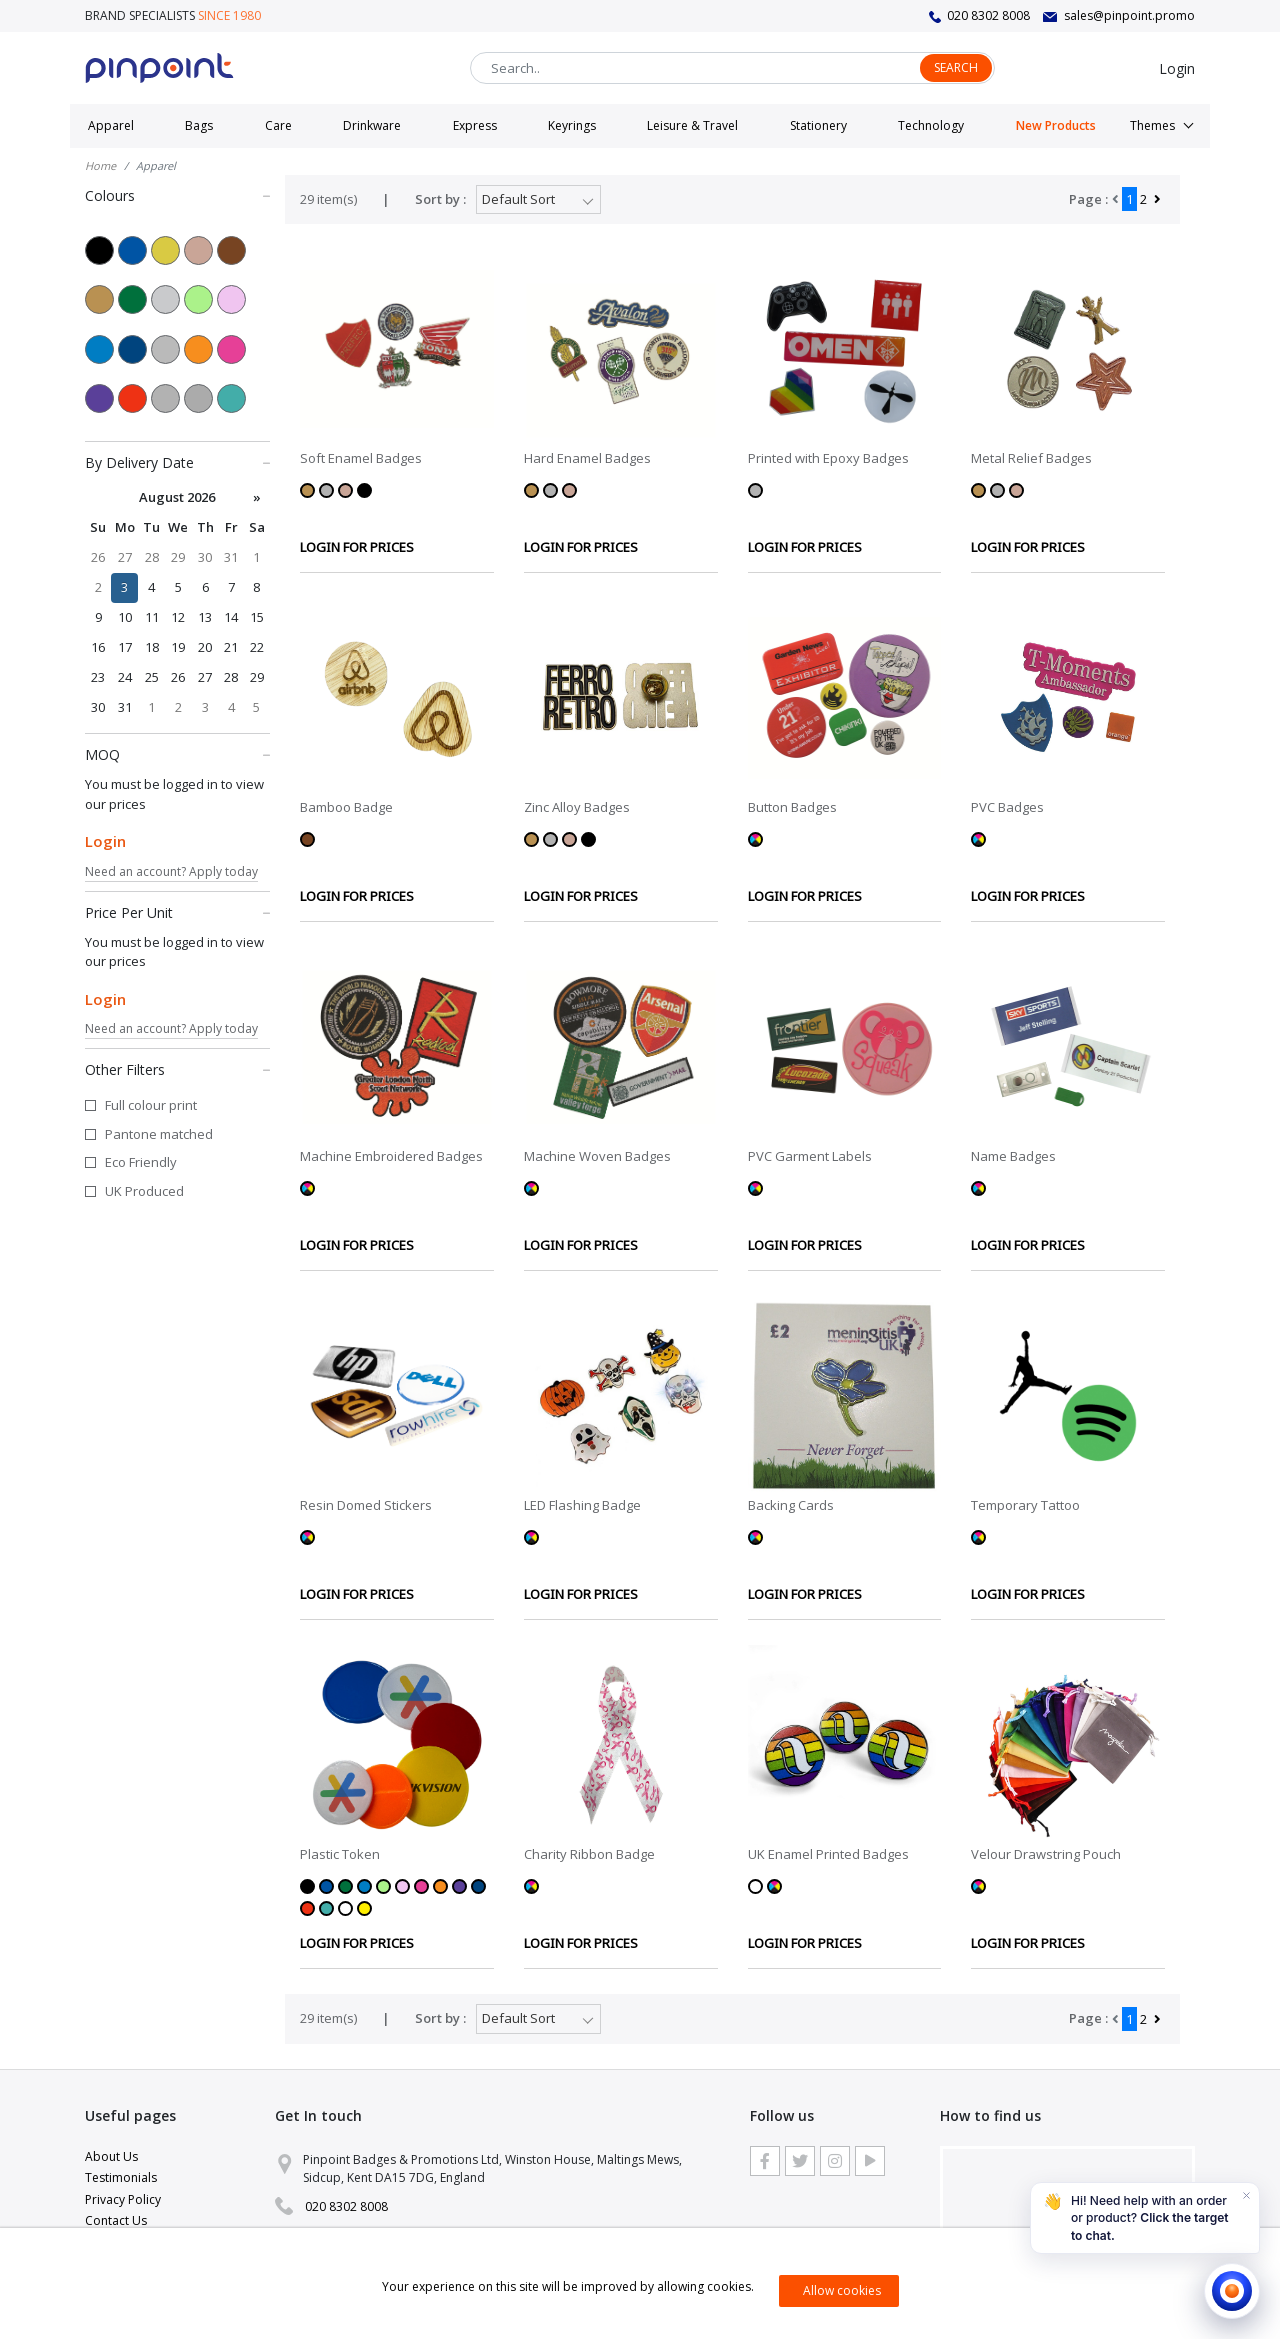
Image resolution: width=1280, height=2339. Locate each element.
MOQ (177, 754)
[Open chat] (1232, 2291)
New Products (1056, 125)
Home (100, 165)
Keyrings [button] (572, 125)
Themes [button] (1152, 125)
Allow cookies (842, 2290)
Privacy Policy (123, 2199)
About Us (111, 2156)
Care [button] (278, 125)
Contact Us (116, 2220)
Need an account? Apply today (171, 871)
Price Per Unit (177, 912)
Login (1177, 68)
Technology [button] (931, 125)
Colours (177, 195)
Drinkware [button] (372, 125)
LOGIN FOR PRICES (357, 547)
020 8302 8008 (988, 15)
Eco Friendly (141, 1162)
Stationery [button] (818, 125)
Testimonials (121, 2177)
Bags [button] (199, 125)
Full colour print (151, 1105)
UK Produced (144, 1191)
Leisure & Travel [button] (692, 125)
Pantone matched (159, 1134)
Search (956, 67)
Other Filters (177, 1069)
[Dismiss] (1246, 2196)
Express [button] (475, 125)
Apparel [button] (111, 125)
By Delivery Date (177, 462)
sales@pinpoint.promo (1129, 15)
